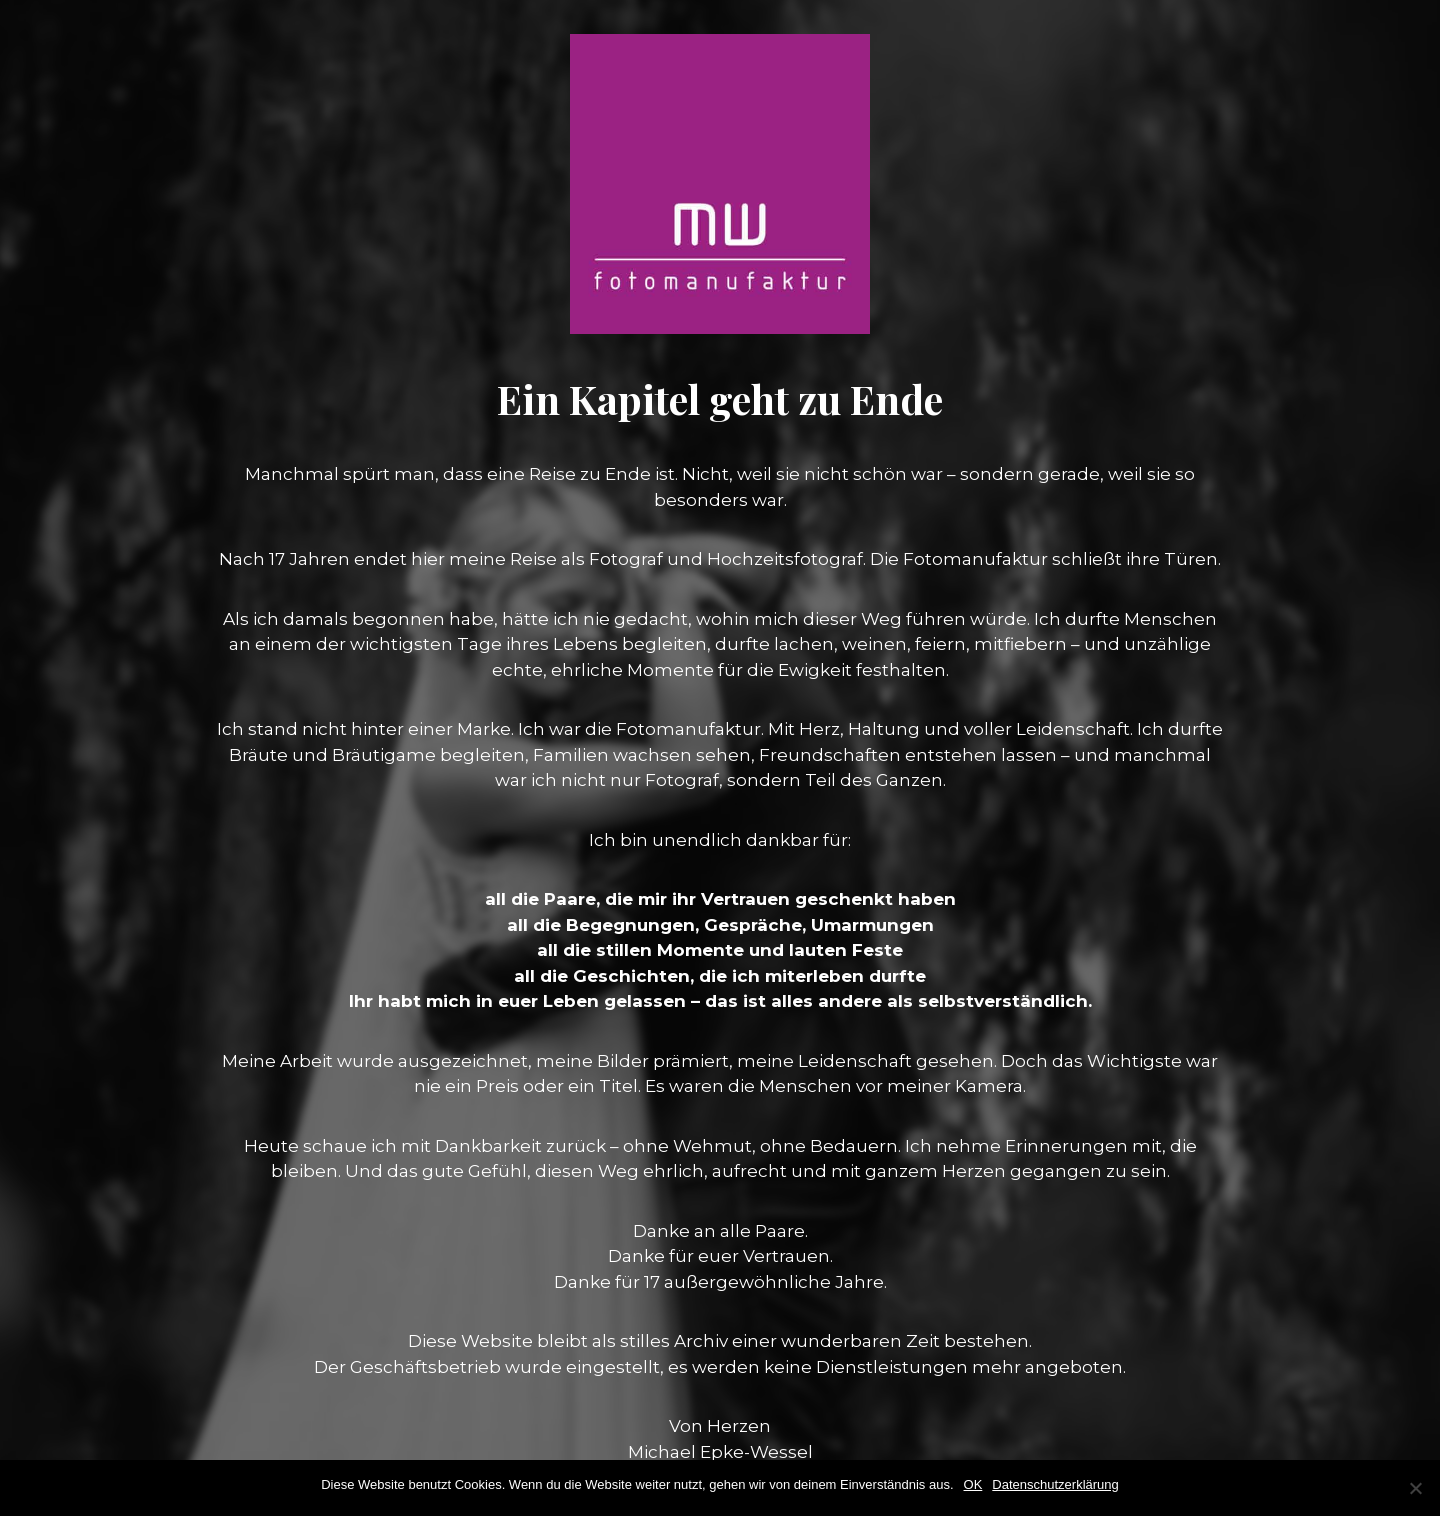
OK (973, 1484)
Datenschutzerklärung (1055, 1484)
